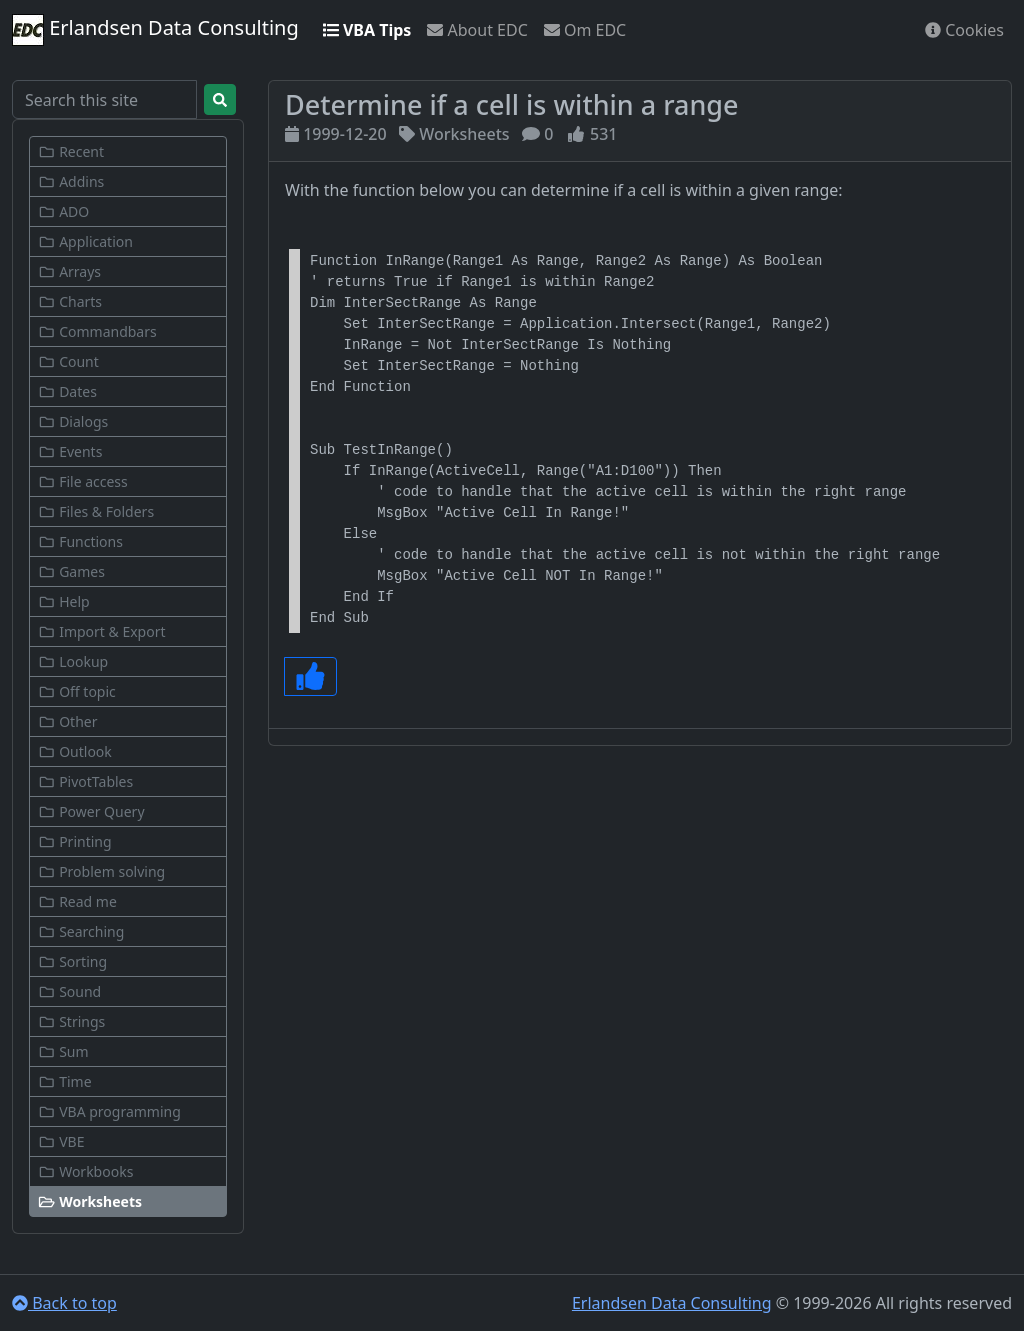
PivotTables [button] (85, 781)
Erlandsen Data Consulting (155, 30)
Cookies (964, 30)
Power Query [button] (91, 811)
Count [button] (68, 361)
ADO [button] (63, 211)
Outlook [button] (75, 751)
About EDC (477, 30)
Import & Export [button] (102, 631)
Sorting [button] (72, 961)
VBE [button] (61, 1141)
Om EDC (585, 30)
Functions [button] (80, 541)
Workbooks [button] (85, 1171)
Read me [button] (77, 901)
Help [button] (64, 601)
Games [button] (71, 571)
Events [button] (70, 451)
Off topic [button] (77, 691)
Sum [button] (63, 1051)
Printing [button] (75, 841)
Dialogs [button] (73, 421)
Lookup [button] (73, 661)
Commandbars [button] (97, 331)
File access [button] (83, 481)
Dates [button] (67, 391)
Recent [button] (71, 151)
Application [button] (85, 241)
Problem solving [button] (101, 871)
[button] (128, 1201)
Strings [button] (71, 1021)
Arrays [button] (69, 271)
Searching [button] (81, 931)
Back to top (64, 1303)
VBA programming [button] (109, 1111)
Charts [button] (70, 301)
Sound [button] (69, 991)
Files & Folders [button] (96, 511)
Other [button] (67, 721)
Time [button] (65, 1081)
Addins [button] (71, 181)
